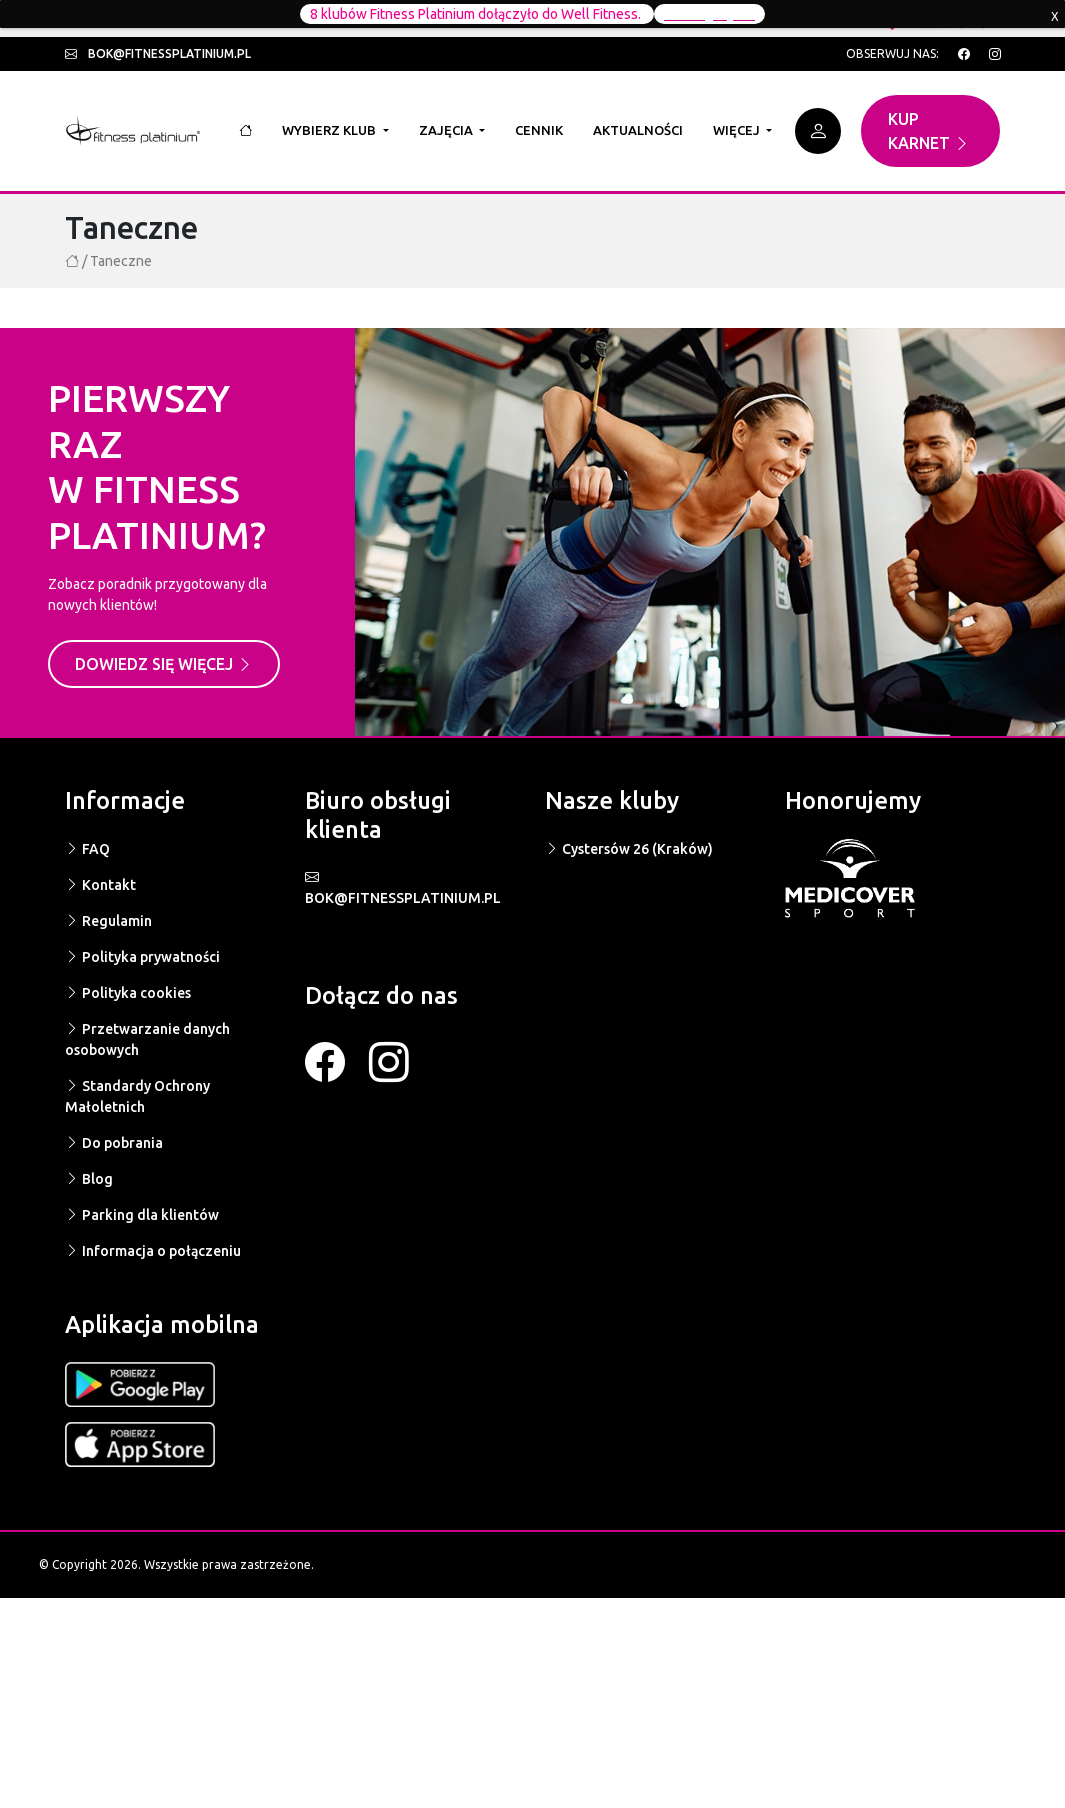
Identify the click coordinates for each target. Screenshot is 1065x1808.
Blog (89, 1179)
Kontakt (100, 885)
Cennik (539, 130)
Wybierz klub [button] (330, 130)
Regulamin (108, 921)
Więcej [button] (738, 130)
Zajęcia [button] (447, 130)
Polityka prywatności (142, 957)
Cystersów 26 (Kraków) (629, 849)
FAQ (87, 849)
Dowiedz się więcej (164, 664)
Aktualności (638, 130)
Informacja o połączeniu (153, 1251)
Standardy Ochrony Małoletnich (137, 1096)
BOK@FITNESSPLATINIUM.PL (403, 887)
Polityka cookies (128, 993)
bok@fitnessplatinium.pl (158, 53)
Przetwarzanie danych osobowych (147, 1039)
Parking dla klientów (142, 1215)
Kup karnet (929, 131)
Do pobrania (114, 1143)
